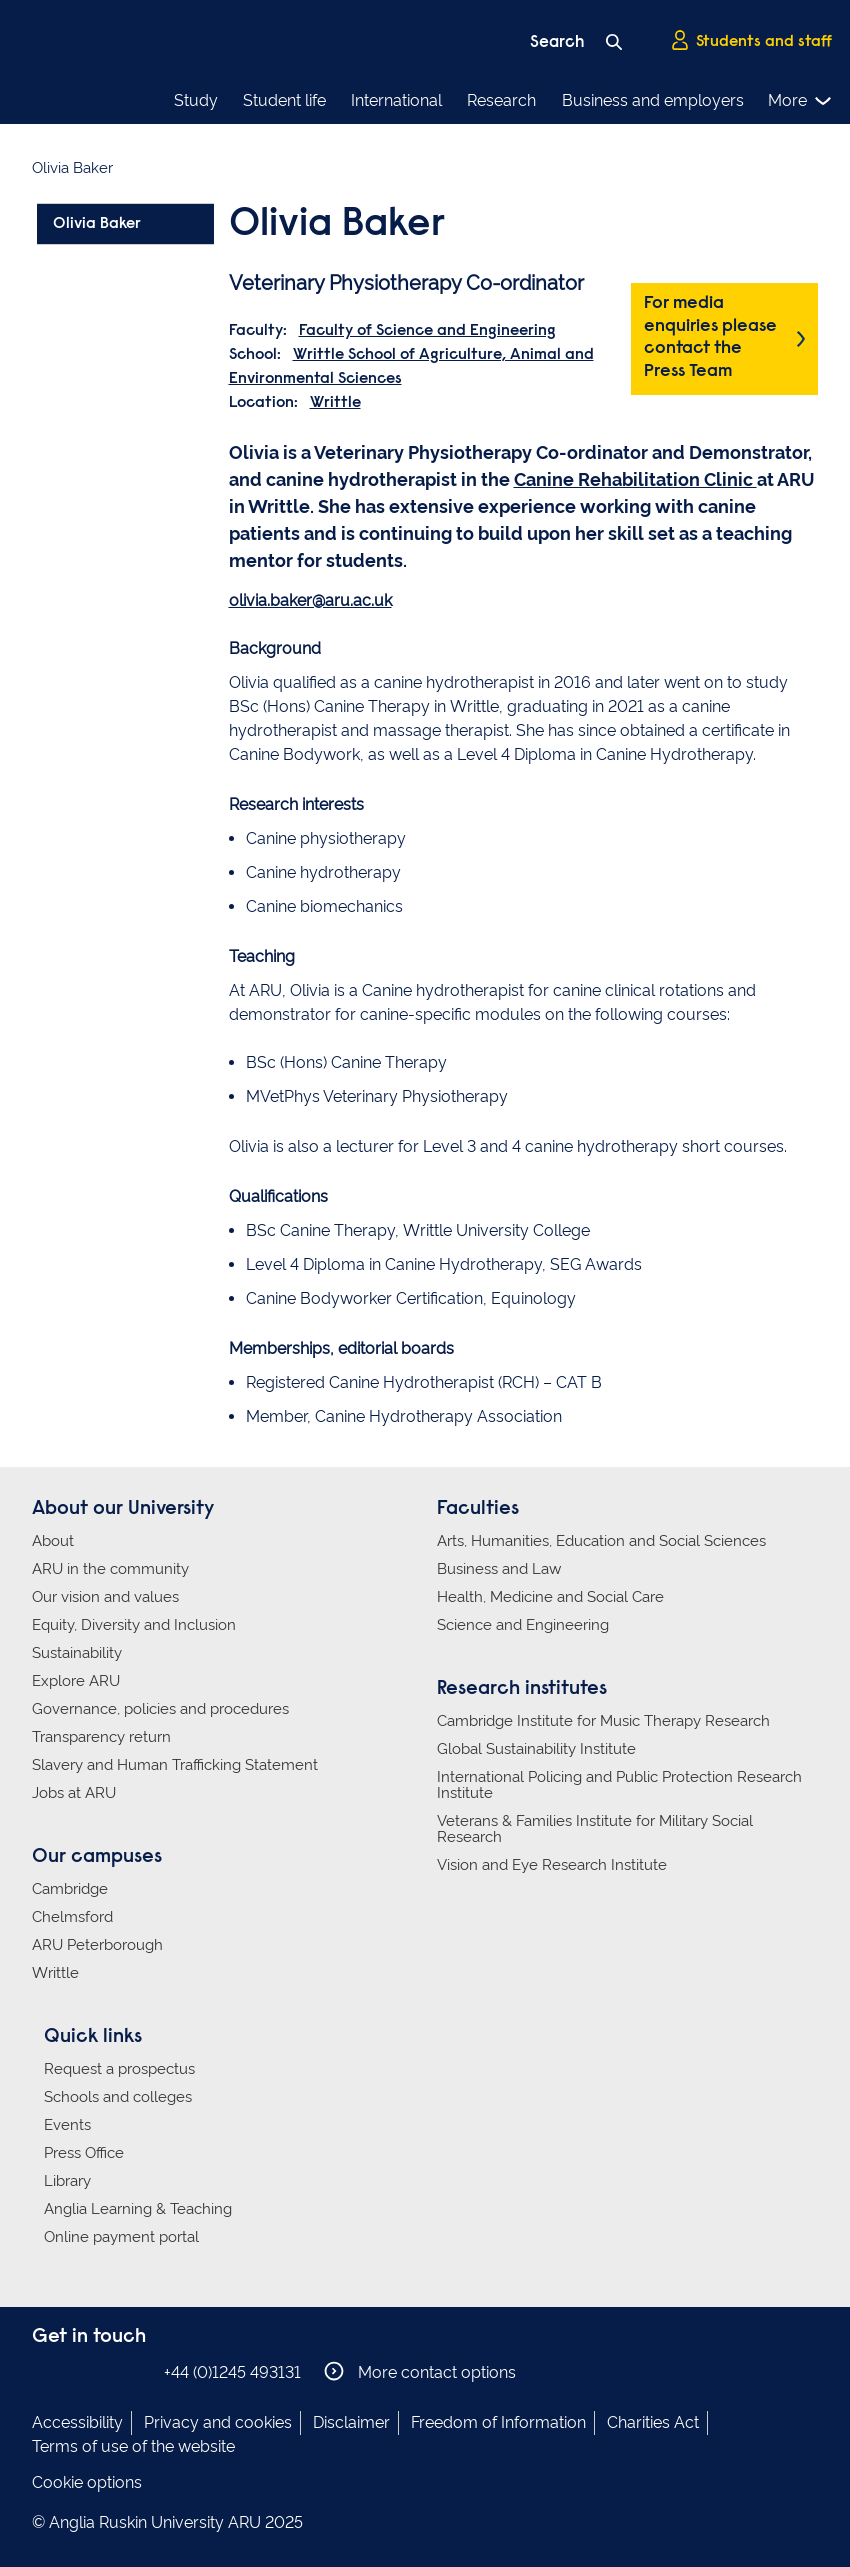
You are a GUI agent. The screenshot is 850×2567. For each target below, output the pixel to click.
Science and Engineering (523, 1625)
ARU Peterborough (97, 1945)
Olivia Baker (97, 224)
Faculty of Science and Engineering (427, 331)
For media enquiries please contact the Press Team (710, 338)
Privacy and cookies (218, 2422)
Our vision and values (105, 1597)
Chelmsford (72, 1917)
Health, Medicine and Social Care (550, 1597)
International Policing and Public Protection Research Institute (619, 1785)
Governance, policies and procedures (160, 1709)
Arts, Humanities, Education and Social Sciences (601, 1541)
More (800, 101)
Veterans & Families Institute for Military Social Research (595, 1829)
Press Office (84, 2153)
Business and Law (499, 1569)
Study (196, 100)
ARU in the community (110, 1569)
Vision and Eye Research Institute (552, 1865)
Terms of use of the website (133, 2446)
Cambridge (70, 1889)
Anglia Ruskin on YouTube (135, 2371)
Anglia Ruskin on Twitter (105, 2371)
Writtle (335, 403)
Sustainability (77, 1653)
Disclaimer (351, 2422)
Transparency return (101, 1737)
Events (67, 2125)
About (53, 1541)
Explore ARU (76, 1681)
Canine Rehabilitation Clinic (635, 479)
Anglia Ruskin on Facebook (45, 2371)
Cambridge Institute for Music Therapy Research (603, 1721)
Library (67, 2181)
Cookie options (87, 2482)
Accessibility (77, 2422)
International (396, 100)
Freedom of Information (498, 2422)
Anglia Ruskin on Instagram (75, 2371)
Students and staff (751, 41)
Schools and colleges (118, 2097)
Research (501, 100)
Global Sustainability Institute (536, 1749)
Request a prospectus (119, 2069)
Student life (284, 100)
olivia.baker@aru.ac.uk (310, 600)
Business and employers (653, 100)
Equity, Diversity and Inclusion (134, 1625)
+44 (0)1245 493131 (232, 2372)
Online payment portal (121, 2237)
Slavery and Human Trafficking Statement (175, 1765)
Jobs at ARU (74, 1793)
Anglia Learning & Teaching (138, 2209)
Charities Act (653, 2422)
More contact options (420, 2371)
